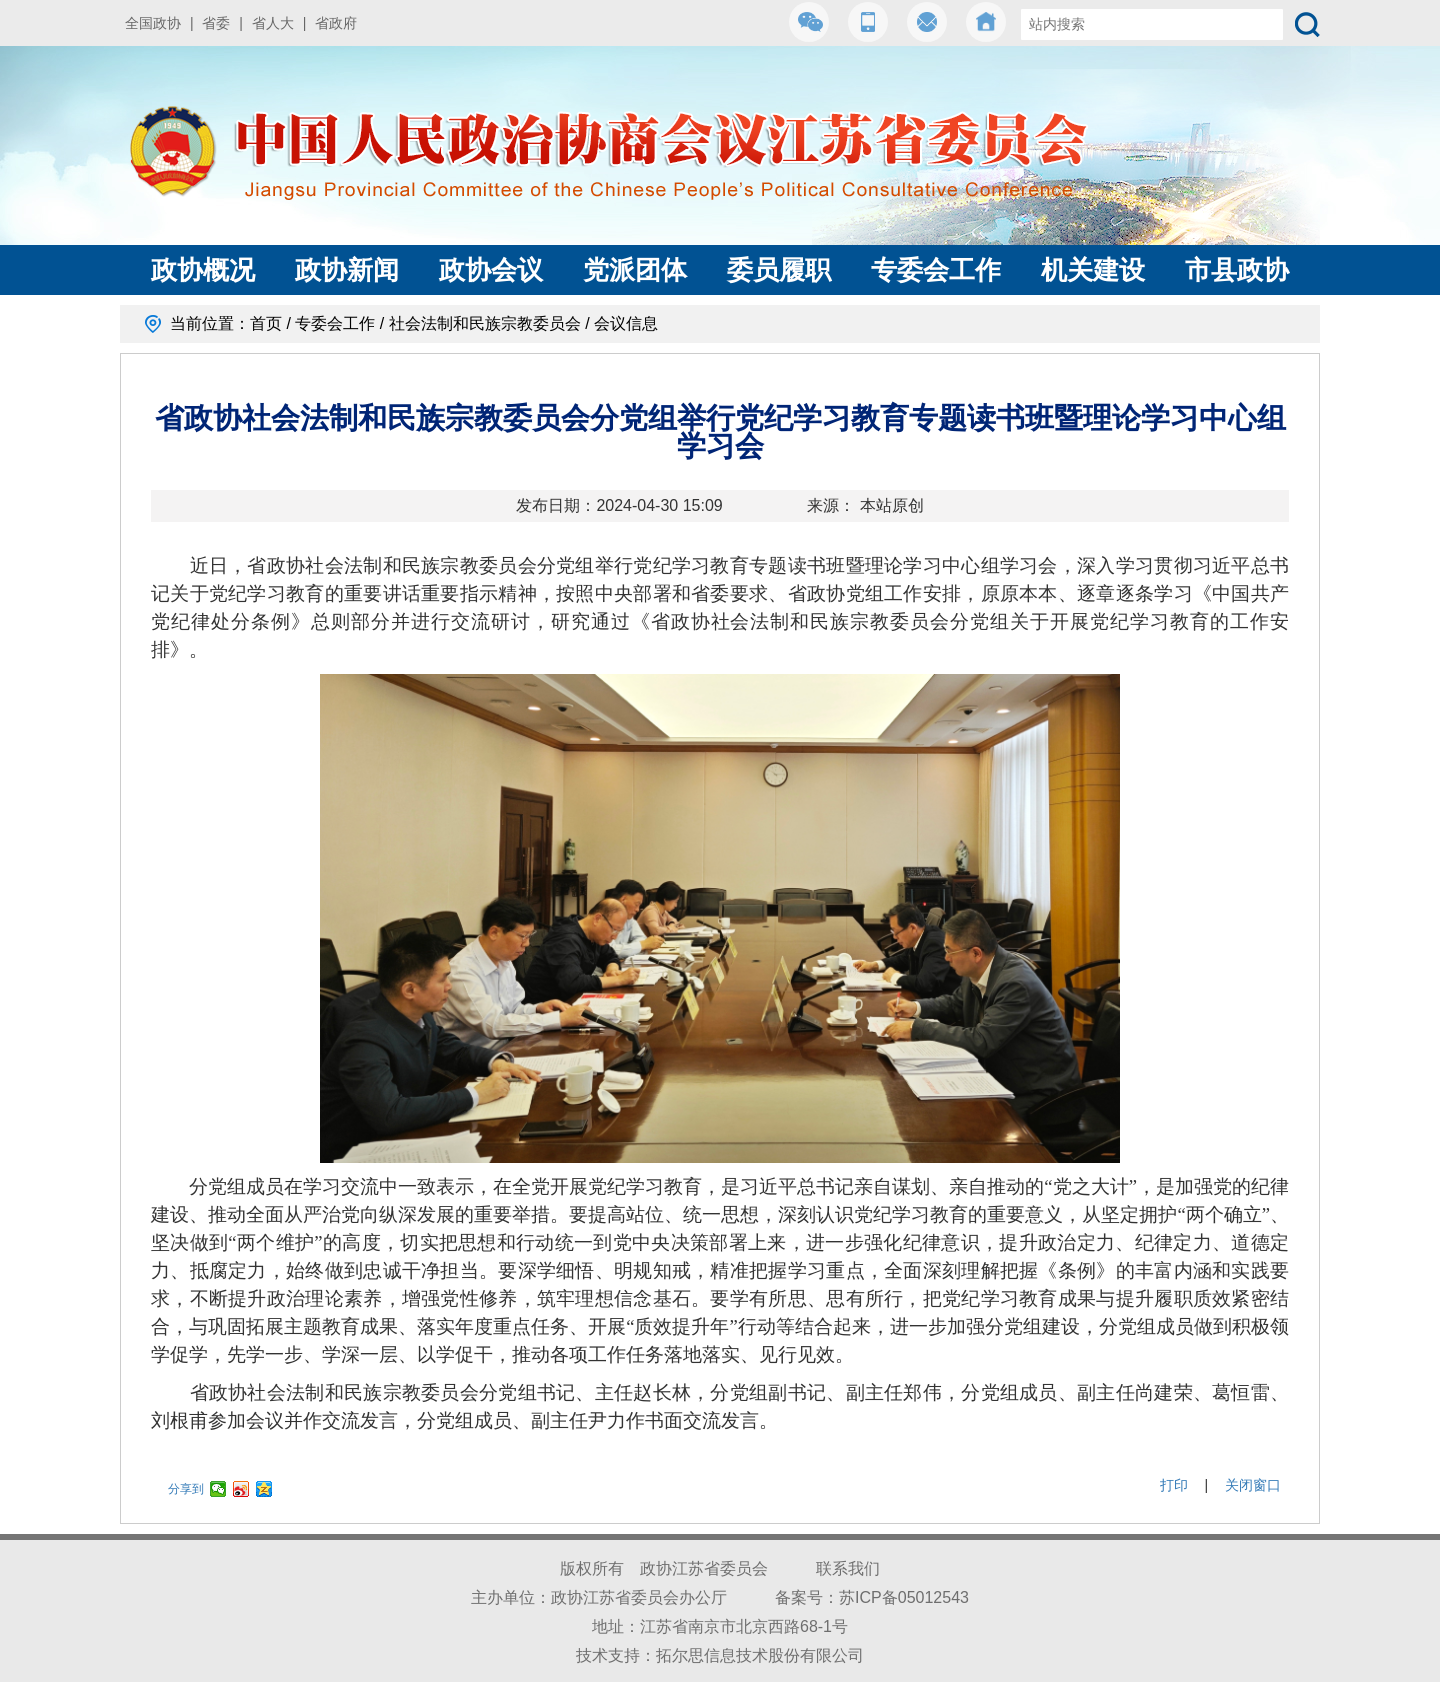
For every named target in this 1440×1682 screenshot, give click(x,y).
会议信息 (626, 323)
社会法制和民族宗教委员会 (485, 323)
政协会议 (491, 270)
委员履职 (779, 270)
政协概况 (203, 270)
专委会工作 (936, 270)
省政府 (336, 23)
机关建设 (1093, 270)
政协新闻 (347, 270)
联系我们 (848, 1568)
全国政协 (153, 23)
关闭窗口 (1253, 1485)
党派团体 (635, 270)
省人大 (273, 23)
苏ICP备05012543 (904, 1597)
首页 (266, 323)
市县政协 (1237, 270)
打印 (1174, 1485)
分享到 (186, 1489)
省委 (216, 23)
